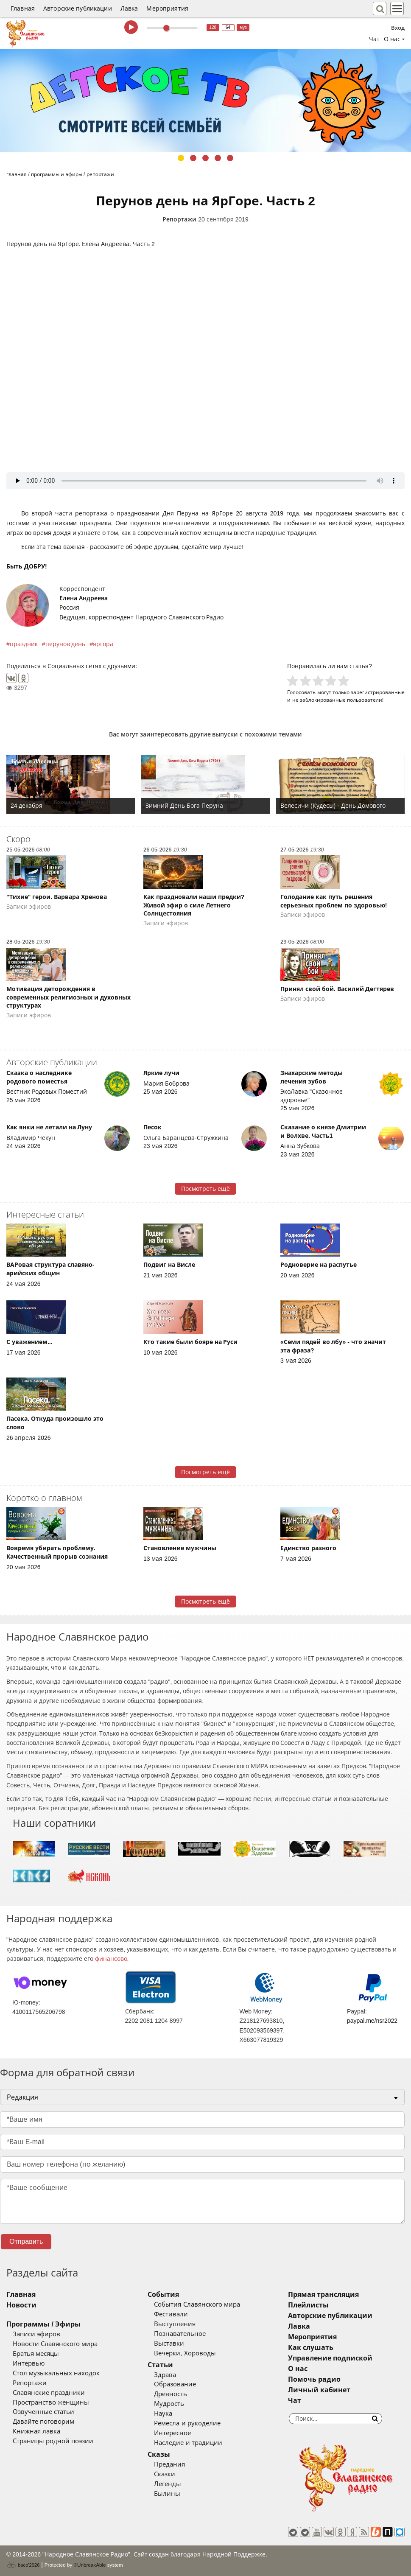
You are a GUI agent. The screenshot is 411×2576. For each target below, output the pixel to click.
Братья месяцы (36, 2353)
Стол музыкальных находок (56, 2373)
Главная (23, 8)
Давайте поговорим (43, 2421)
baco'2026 (22, 2565)
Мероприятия (167, 8)
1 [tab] (181, 158)
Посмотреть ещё (205, 1188)
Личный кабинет (319, 2390)
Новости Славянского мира (55, 2344)
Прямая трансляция (323, 2294)
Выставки (169, 2343)
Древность (170, 2394)
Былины (167, 2493)
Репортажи (179, 219)
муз (243, 27)
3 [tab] (205, 158)
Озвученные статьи (43, 2411)
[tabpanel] (205, 100)
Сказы (159, 2454)
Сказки (164, 2474)
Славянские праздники (49, 2392)
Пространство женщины (51, 2402)
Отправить (26, 2241)
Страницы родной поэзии (53, 2441)
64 (228, 27)
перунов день (65, 644)
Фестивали (171, 2314)
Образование (175, 2384)
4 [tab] (218, 158)
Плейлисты (308, 2305)
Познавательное (180, 2333)
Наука (163, 2413)
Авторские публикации (77, 8)
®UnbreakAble (90, 2565)
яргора (103, 644)
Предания (169, 2464)
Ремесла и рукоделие (187, 2423)
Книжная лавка (36, 2431)
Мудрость (169, 2403)
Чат (374, 39)
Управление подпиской (330, 2358)
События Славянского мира (197, 2304)
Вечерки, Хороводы (184, 2353)
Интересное (172, 2433)
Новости (21, 2305)
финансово (111, 1958)
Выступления (175, 2324)
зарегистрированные (378, 692)
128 (212, 27)
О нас (298, 2368)
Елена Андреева (83, 598)
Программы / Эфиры (43, 2324)
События (163, 2294)
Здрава (165, 2375)
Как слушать (310, 2347)
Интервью (29, 2363)
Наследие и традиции (188, 2442)
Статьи (160, 2365)
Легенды (167, 2484)
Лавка (129, 8)
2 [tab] (193, 158)
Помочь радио (314, 2379)
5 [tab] (230, 158)
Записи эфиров (36, 2334)
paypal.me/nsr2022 (372, 2020)
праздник (24, 644)
